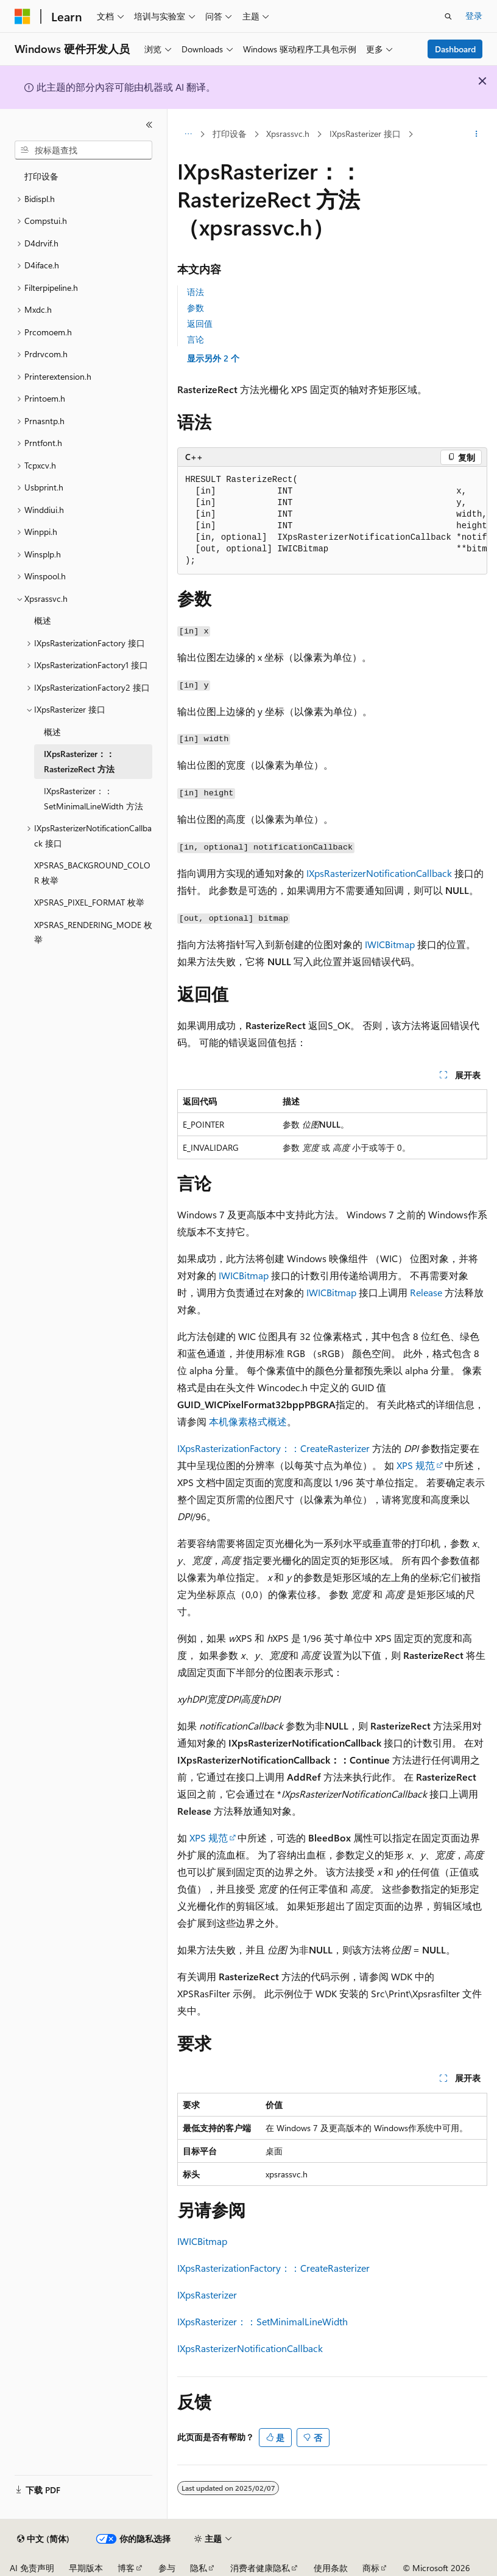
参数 (195, 307)
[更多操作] (476, 134)
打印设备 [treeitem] (41, 176)
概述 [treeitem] (42, 620)
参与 (166, 2568)
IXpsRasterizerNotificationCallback (379, 873)
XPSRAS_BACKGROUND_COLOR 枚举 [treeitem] (92, 872)
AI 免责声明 (32, 2568)
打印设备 (230, 133)
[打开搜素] (448, 16)
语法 (195, 292)
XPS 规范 (416, 1465)
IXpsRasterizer (207, 2294)
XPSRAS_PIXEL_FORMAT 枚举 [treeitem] (89, 902)
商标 (370, 2568)
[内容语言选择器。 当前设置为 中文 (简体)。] (43, 2539)
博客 (126, 2568)
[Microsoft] (22, 16)
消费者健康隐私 (260, 2568)
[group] (332, 520)
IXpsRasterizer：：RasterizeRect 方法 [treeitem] (79, 761)
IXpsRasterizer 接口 (365, 133)
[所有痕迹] (188, 134)
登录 (473, 15)
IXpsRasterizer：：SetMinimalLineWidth (262, 2321)
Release (426, 1292)
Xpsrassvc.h (287, 133)
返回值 (200, 323)
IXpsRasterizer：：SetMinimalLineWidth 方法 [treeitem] (93, 798)
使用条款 (331, 2568)
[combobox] (83, 150)
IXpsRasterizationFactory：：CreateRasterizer (273, 1448)
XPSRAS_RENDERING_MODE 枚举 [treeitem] (93, 932)
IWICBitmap (390, 944)
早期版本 (86, 2568)
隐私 (198, 2568)
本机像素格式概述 (248, 1421)
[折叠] (149, 125)
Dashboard (455, 49)
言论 (195, 339)
